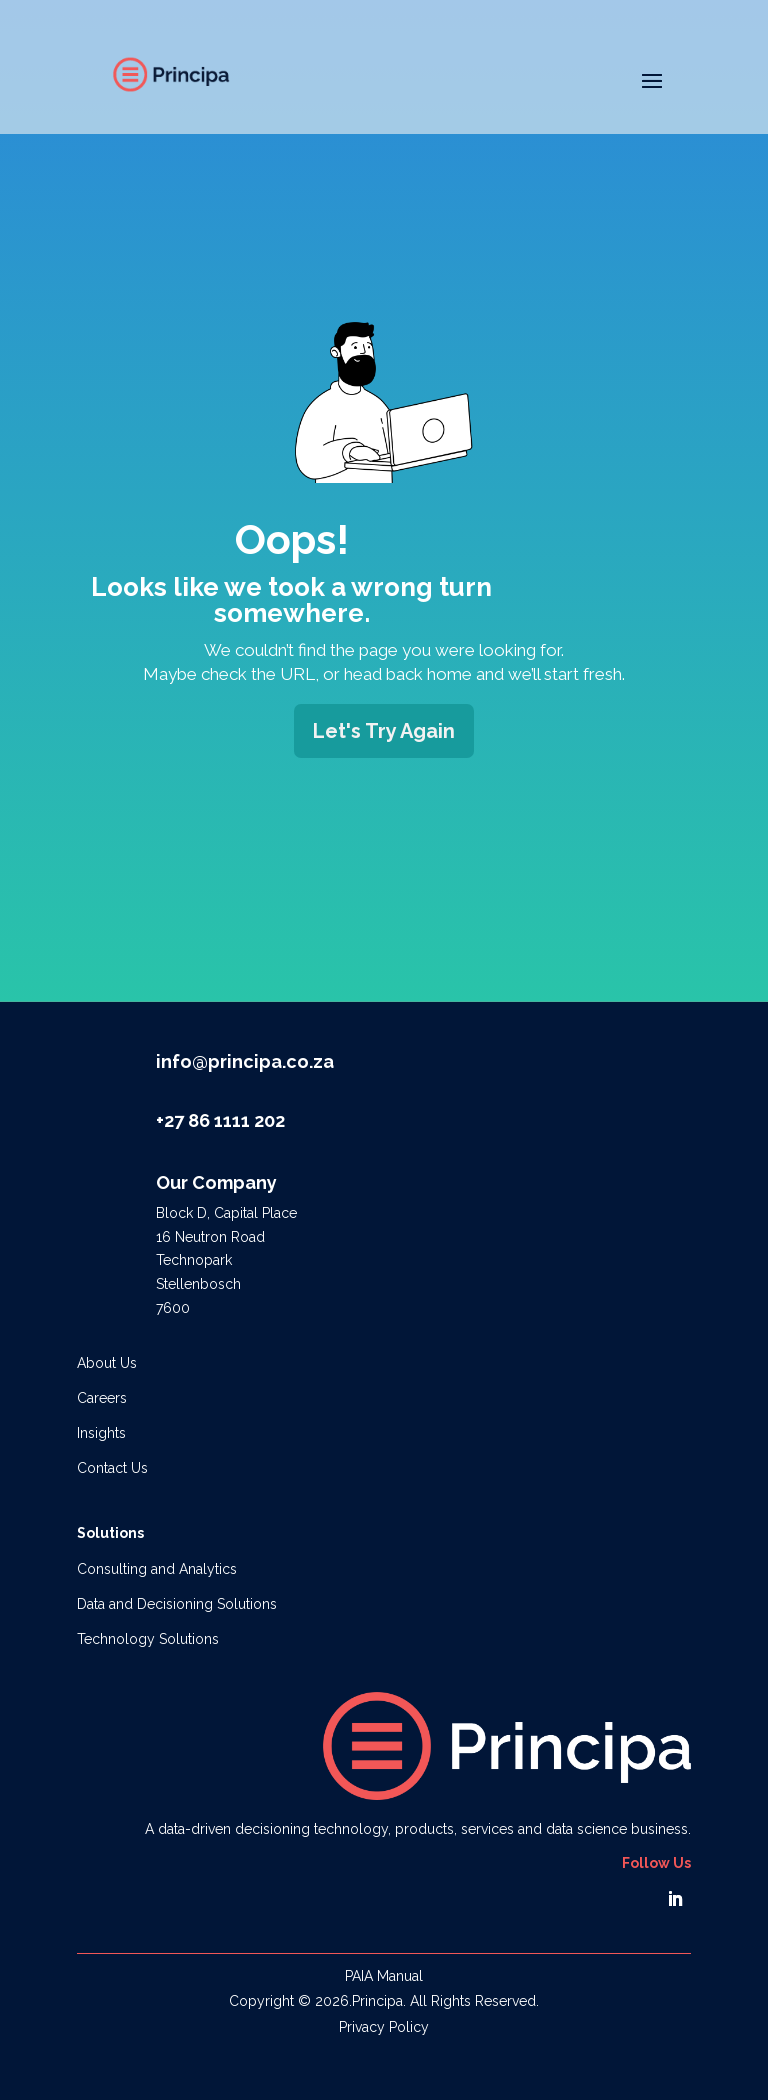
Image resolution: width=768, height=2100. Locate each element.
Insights (101, 1433)
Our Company (216, 1182)
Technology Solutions (148, 1639)
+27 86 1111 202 (220, 1120)
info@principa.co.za (245, 1061)
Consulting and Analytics (157, 1569)
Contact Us (112, 1468)
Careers (102, 1398)
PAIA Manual (384, 1976)
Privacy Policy (384, 2027)
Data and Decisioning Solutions (177, 1604)
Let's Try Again (384, 731)
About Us (107, 1363)
